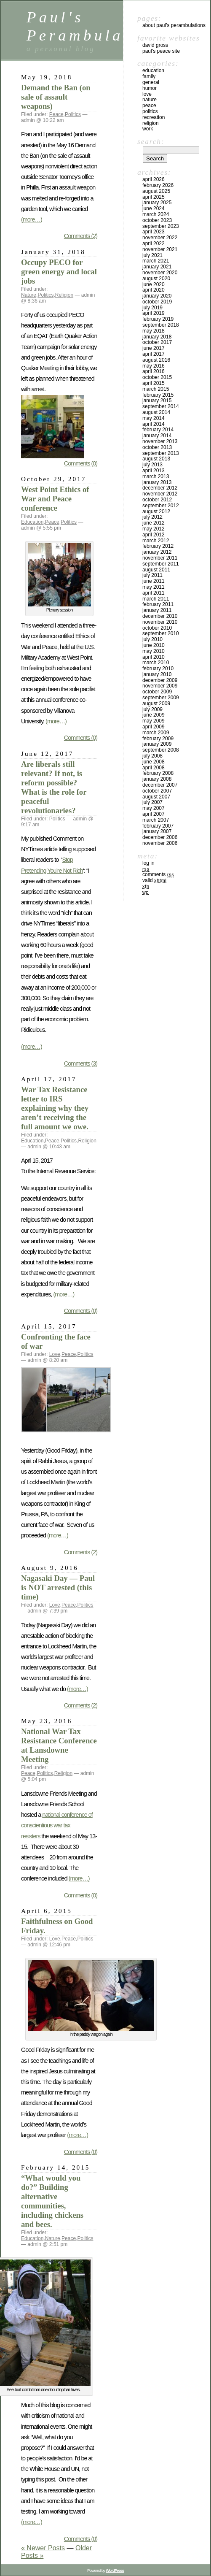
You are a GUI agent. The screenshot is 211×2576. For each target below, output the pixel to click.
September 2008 (160, 750)
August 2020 (156, 278)
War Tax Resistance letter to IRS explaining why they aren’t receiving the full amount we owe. (54, 1108)
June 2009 (153, 715)
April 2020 (153, 290)
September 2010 (160, 633)
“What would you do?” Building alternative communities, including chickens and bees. (52, 2201)
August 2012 (156, 511)
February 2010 (158, 668)
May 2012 (153, 529)
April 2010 (153, 657)
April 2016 (153, 371)
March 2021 (155, 261)
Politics (73, 114)
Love (54, 1354)
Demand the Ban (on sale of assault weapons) (56, 97)
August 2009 (156, 703)
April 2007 (153, 814)
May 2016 (153, 366)
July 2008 (152, 756)
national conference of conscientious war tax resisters (57, 1825)
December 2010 (159, 616)
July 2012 (152, 517)
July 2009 (152, 709)
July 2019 (152, 308)
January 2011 (156, 610)
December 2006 (159, 837)
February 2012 (158, 546)
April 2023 (153, 232)
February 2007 (158, 826)
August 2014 (156, 412)
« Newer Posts (43, 2548)
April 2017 (153, 354)
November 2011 (159, 558)
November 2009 (159, 686)
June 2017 (153, 348)
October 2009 (157, 692)
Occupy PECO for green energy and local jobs (59, 271)
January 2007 (156, 831)
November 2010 (159, 622)
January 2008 (156, 779)
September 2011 (160, 564)
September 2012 (160, 506)
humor (149, 88)
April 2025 (153, 197)
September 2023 (160, 226)
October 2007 (157, 791)
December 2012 (159, 488)
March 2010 (155, 663)
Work (147, 129)
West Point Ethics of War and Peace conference (55, 498)
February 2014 (158, 430)
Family (148, 76)
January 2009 (156, 744)
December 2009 (159, 680)
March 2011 (155, 599)
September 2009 (160, 698)
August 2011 (156, 570)
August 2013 (156, 459)
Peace (56, 114)
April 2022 (153, 243)
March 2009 (155, 733)
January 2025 (156, 203)
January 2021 (156, 267)
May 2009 (153, 721)
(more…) (31, 219)
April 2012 (153, 535)
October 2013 (157, 447)
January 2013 (156, 482)
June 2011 (153, 581)
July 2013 (152, 465)
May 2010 (153, 651)
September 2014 (160, 406)
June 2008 (153, 762)
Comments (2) (80, 236)
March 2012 (155, 541)
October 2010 (157, 628)
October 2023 (157, 220)
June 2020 (153, 284)
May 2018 (153, 331)
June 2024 (153, 208)
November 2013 (159, 441)
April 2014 (153, 424)
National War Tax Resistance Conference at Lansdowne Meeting (59, 1745)
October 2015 (157, 377)
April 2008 (153, 768)
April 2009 (153, 727)
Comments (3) (80, 1063)
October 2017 (157, 342)
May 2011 (153, 587)
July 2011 (152, 575)
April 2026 (153, 179)
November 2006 (159, 843)
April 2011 (153, 593)
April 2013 (153, 471)
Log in (148, 863)
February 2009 (158, 738)
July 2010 (152, 639)
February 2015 (158, 395)
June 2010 (153, 645)
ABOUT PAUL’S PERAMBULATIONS (174, 25)
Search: (150, 141)
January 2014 (156, 435)
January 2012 (156, 552)
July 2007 (152, 802)
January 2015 (156, 400)
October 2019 (157, 302)
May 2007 (153, 808)
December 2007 (159, 785)
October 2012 (157, 500)
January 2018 (156, 337)
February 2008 (158, 773)
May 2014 (153, 418)
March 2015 (155, 389)
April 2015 (153, 383)
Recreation (153, 117)
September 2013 (160, 453)
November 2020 (159, 273)
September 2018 (160, 325)
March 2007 (155, 820)
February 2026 (158, 185)
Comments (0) (80, 463)
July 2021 (152, 255)
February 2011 (158, 604)
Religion (64, 295)
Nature (28, 295)
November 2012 (159, 494)
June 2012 (153, 523)
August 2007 (156, 797)
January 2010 (156, 674)
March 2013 (155, 476)
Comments (158, 874)
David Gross (155, 45)
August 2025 (156, 191)
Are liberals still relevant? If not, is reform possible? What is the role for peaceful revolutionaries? (53, 787)
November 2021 (159, 249)
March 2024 (155, 214)
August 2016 (156, 360)
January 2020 (156, 296)
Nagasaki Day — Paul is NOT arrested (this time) (58, 1587)
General (150, 82)
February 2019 (158, 319)
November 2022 (159, 238)
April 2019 (153, 313)
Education (32, 522)
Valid (154, 880)
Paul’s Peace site (161, 51)
